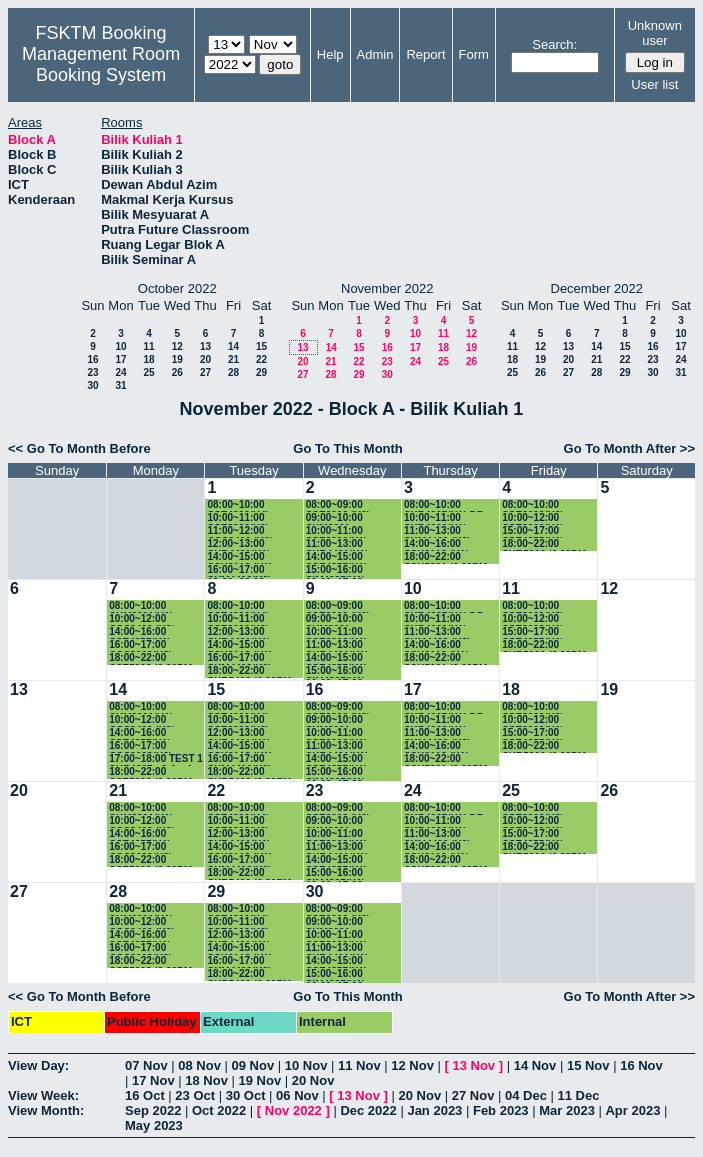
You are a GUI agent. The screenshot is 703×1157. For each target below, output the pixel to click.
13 (205, 346)
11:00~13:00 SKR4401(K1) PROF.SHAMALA (345, 544)
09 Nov (253, 1065)
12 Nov (412, 1065)
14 (233, 346)
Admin (375, 54)
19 (177, 359)
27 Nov (473, 1095)
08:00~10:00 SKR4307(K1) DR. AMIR (445, 505)
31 (120, 385)
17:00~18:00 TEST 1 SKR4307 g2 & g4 (156, 759)
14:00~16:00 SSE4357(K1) (140, 632)
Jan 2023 (434, 1110)
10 (120, 346)
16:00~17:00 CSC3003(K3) (140, 645)
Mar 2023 (567, 1110)
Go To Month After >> (629, 448)
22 (261, 359)
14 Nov (535, 1065)
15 (261, 346)
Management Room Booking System (101, 64)
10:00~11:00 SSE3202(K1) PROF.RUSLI (337, 531)
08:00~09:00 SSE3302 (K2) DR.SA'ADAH (338, 505)
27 (205, 372)
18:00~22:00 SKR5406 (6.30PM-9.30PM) (250, 671)
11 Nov (359, 1065)
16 (92, 359)
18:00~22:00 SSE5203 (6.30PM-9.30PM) (152, 658)
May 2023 (154, 1125)
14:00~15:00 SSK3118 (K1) (239, 557)
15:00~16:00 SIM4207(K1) (335, 570)
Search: (554, 44)
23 (92, 372)
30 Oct (246, 1095)
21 (233, 359)
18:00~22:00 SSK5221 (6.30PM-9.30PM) (447, 557)
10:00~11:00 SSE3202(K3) (238, 518)
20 (205, 359)
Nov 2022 (293, 1110)
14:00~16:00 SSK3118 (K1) (436, 544)
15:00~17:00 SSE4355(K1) (533, 531)
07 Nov (146, 1065)
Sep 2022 (153, 1110)
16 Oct (145, 1095)
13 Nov (473, 1065)
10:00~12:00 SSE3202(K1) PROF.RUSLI (533, 518)
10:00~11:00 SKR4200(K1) (435, 518)
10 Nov (306, 1065)
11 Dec (579, 1095)
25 (148, 372)
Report (425, 54)
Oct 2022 (219, 1110)
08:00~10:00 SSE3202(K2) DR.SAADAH (533, 505)
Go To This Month (348, 448)
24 (120, 372)
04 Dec (526, 1095)
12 (177, 346)
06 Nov (297, 1095)
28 (233, 372)
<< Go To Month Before (79, 448)
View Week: (43, 1095)
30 (92, 385)
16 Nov (641, 1065)
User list (654, 84)
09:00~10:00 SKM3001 (334, 518)
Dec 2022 (368, 1110)
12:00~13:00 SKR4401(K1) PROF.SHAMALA (246, 544)
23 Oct (195, 1095)
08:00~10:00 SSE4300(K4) (238, 505)
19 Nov (260, 1080)
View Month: (46, 1110)
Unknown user (655, 33)
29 (261, 372)
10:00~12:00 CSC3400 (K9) (142, 619)
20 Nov (313, 1080)
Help (330, 54)
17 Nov (153, 1080)
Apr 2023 (632, 1110)
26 (177, 372)
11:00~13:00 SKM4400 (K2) (437, 531)
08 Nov (199, 1065)
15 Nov (588, 1065)
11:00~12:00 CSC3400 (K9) (240, 531)
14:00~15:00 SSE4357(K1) (337, 557)
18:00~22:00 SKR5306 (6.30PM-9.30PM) (545, 544)
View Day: (38, 1065)
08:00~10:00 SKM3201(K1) (141, 606)
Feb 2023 (501, 1110)
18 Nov (206, 1080)
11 (148, 346)
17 (120, 359)
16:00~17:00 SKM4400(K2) (239, 570)
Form (474, 54)
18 (148, 359)
